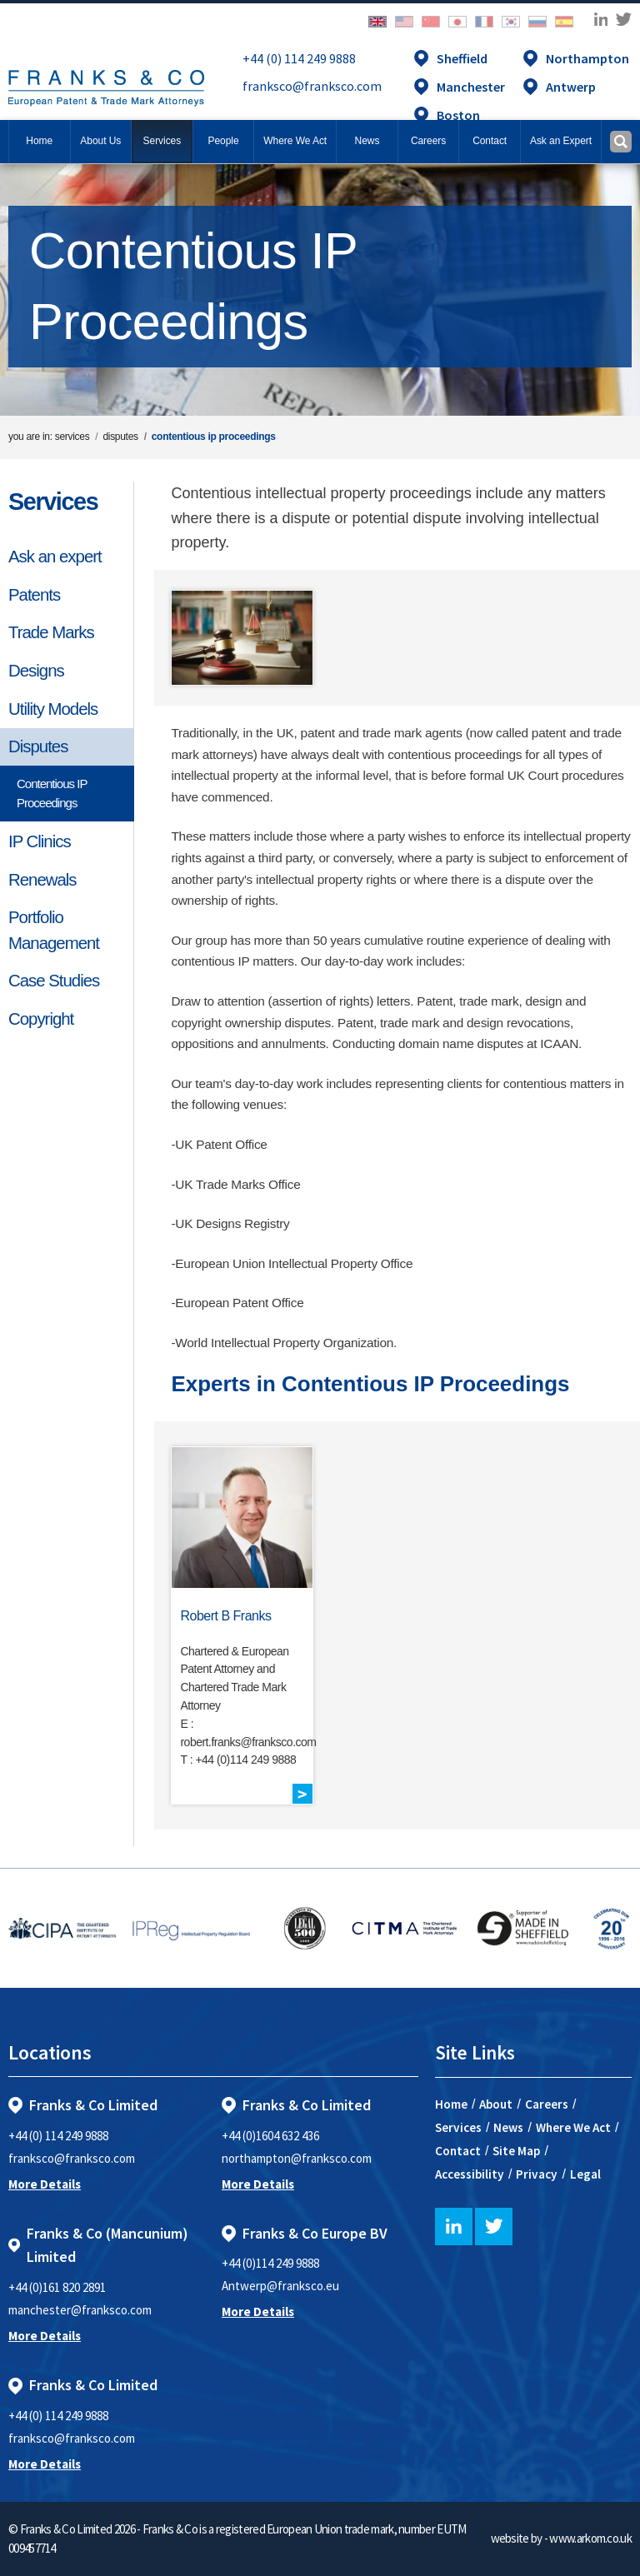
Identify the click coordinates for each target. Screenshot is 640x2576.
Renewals (42, 880)
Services (53, 501)
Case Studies (53, 980)
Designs (36, 670)
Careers (546, 2104)
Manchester (471, 86)
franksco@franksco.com (312, 85)
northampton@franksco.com (297, 2158)
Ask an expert (55, 556)
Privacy (537, 2174)
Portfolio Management (53, 930)
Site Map (516, 2151)
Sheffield (462, 58)
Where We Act (573, 2127)
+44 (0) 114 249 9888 (299, 58)
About (495, 2104)
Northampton (587, 58)
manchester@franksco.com (80, 2310)
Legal (585, 2174)
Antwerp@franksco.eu (280, 2286)
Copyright (40, 1019)
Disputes (38, 746)
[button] (489, 141)
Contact (458, 2151)
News (508, 2127)
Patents (34, 595)
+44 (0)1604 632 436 (270, 2136)
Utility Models (53, 709)
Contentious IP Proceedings (52, 793)
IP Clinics (39, 841)
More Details (44, 2184)
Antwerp (571, 86)
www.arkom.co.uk (590, 2538)
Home (39, 141)
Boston (458, 115)
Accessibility (469, 2174)
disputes (120, 436)
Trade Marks (51, 632)
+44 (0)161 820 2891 (57, 2287)
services (72, 436)
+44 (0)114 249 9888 (270, 2263)
